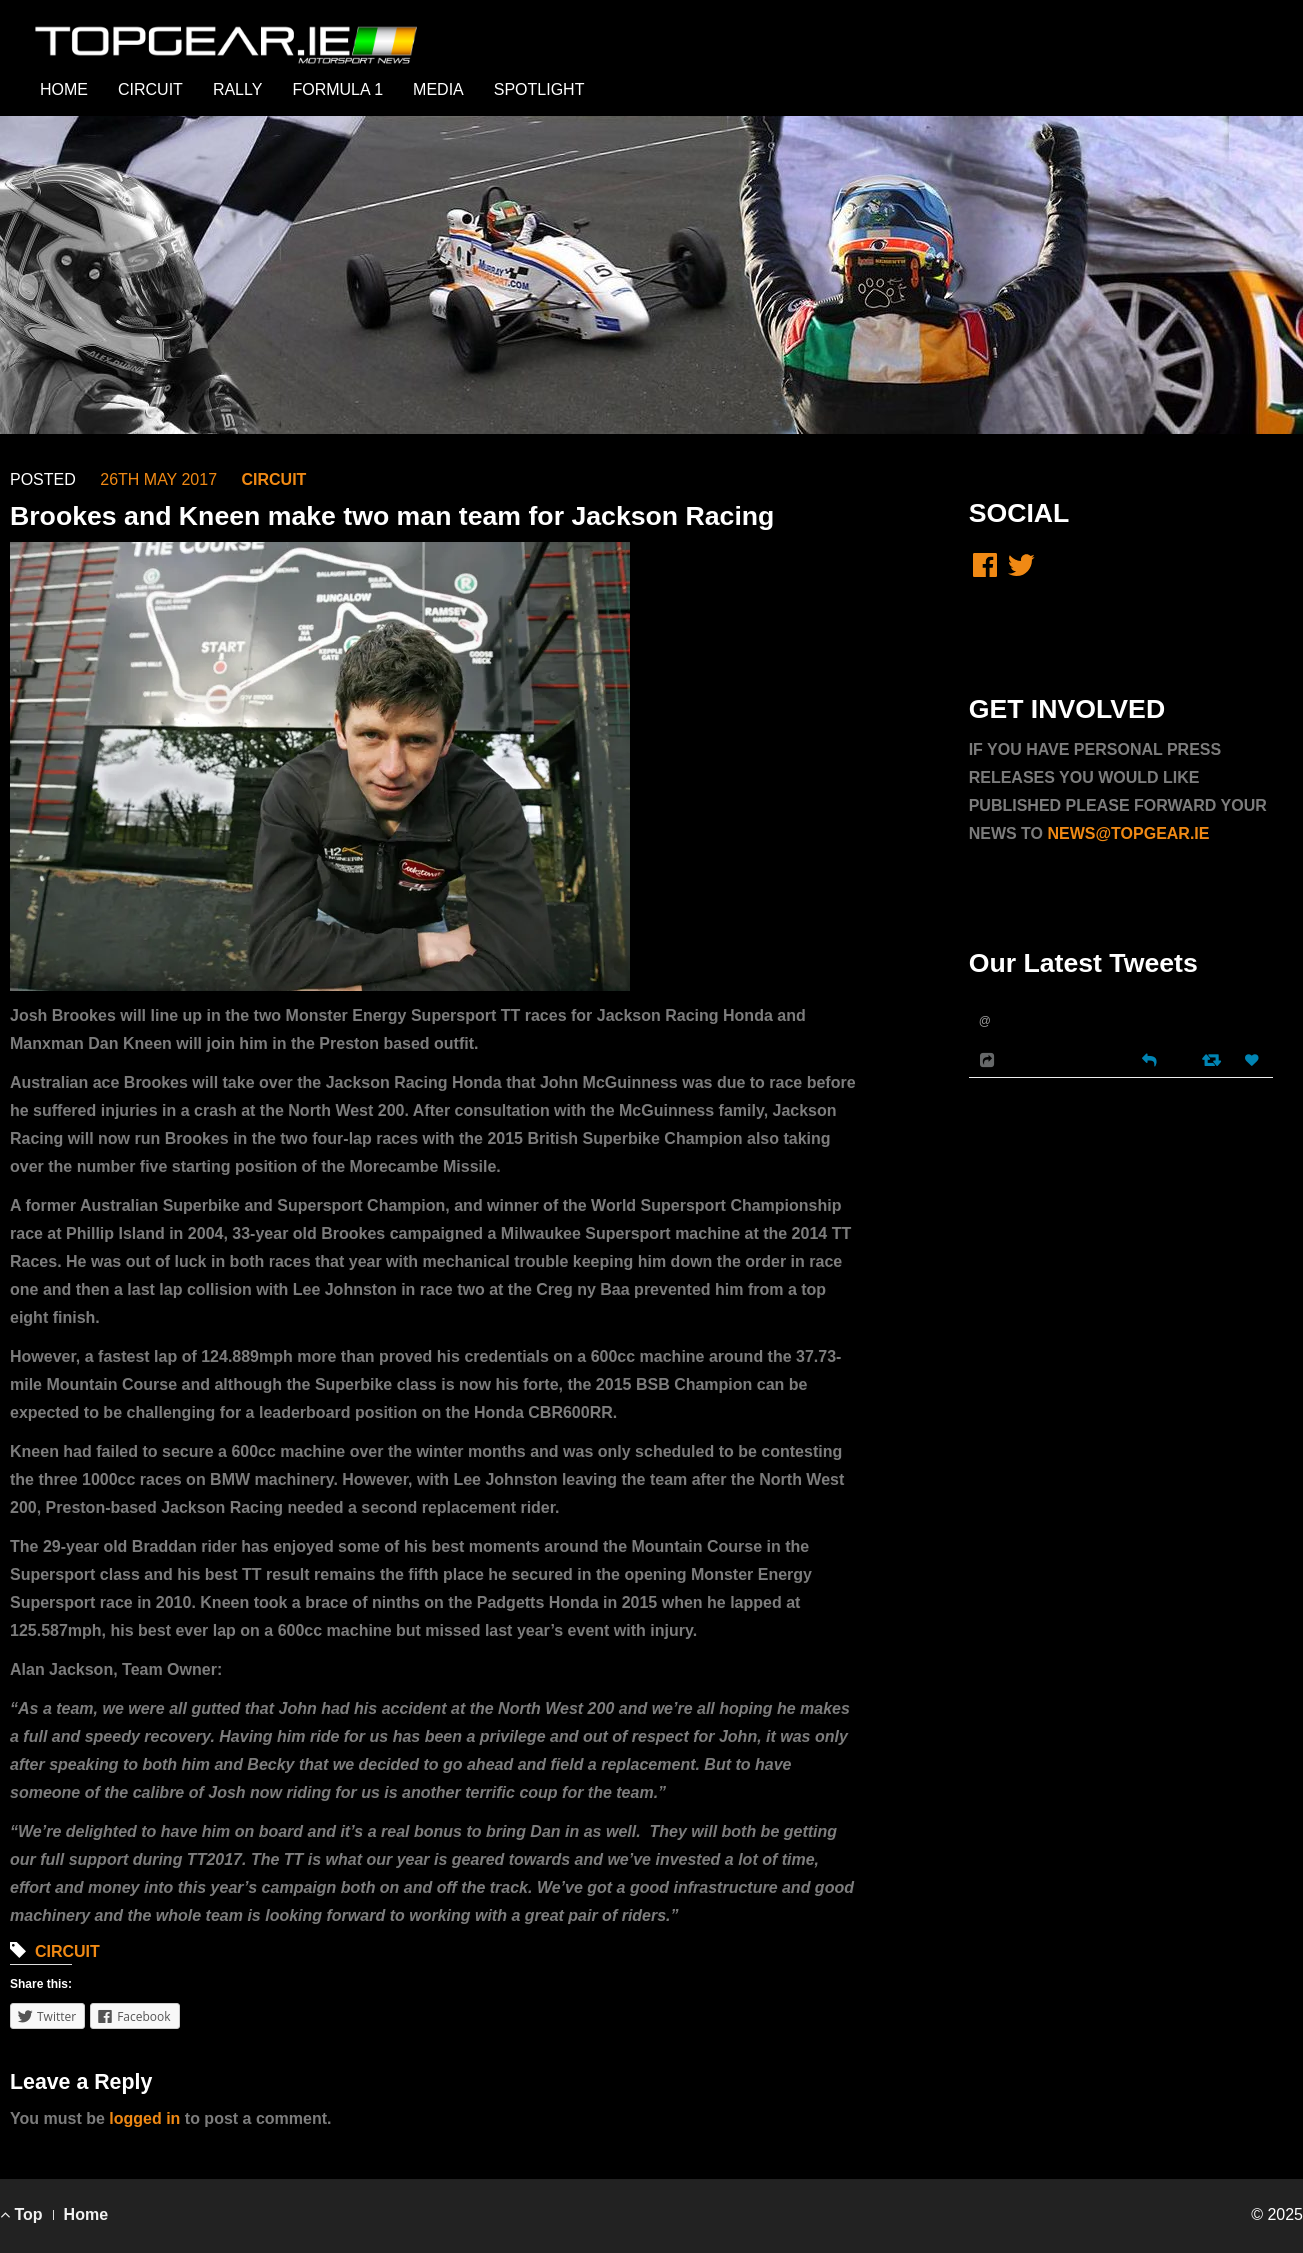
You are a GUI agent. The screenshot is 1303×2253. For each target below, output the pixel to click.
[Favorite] (1254, 1060)
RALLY (238, 89)
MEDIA (438, 89)
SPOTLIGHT (539, 89)
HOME (64, 89)
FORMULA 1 (337, 89)
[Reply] (1149, 1058)
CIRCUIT (150, 89)
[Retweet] (1213, 1059)
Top (21, 2214)
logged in (144, 2118)
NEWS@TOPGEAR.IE (1128, 833)
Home (86, 2214)
